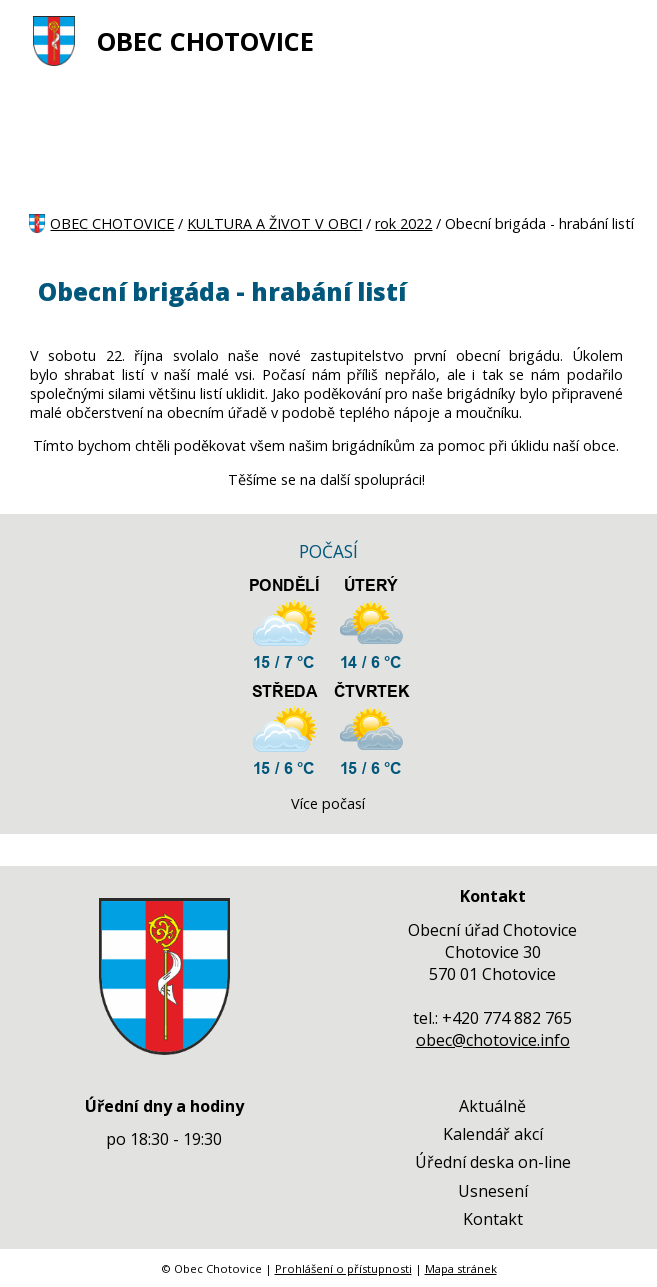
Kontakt (493, 1219)
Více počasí (328, 803)
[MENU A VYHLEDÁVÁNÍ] (616, 41)
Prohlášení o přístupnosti (343, 1268)
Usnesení (493, 1191)
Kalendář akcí (493, 1134)
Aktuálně (492, 1106)
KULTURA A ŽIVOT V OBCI (274, 223)
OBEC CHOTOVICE (205, 41)
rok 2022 (403, 223)
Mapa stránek (461, 1268)
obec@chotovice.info (493, 1040)
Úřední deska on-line (493, 1162)
